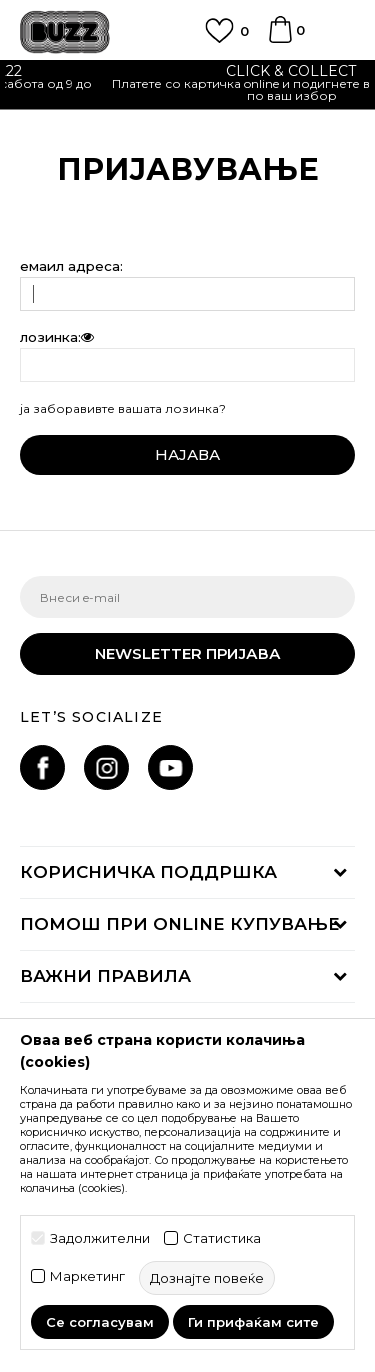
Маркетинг (87, 1276)
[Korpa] (280, 39)
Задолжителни (100, 1238)
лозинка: (57, 337)
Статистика (222, 1238)
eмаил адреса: (71, 266)
